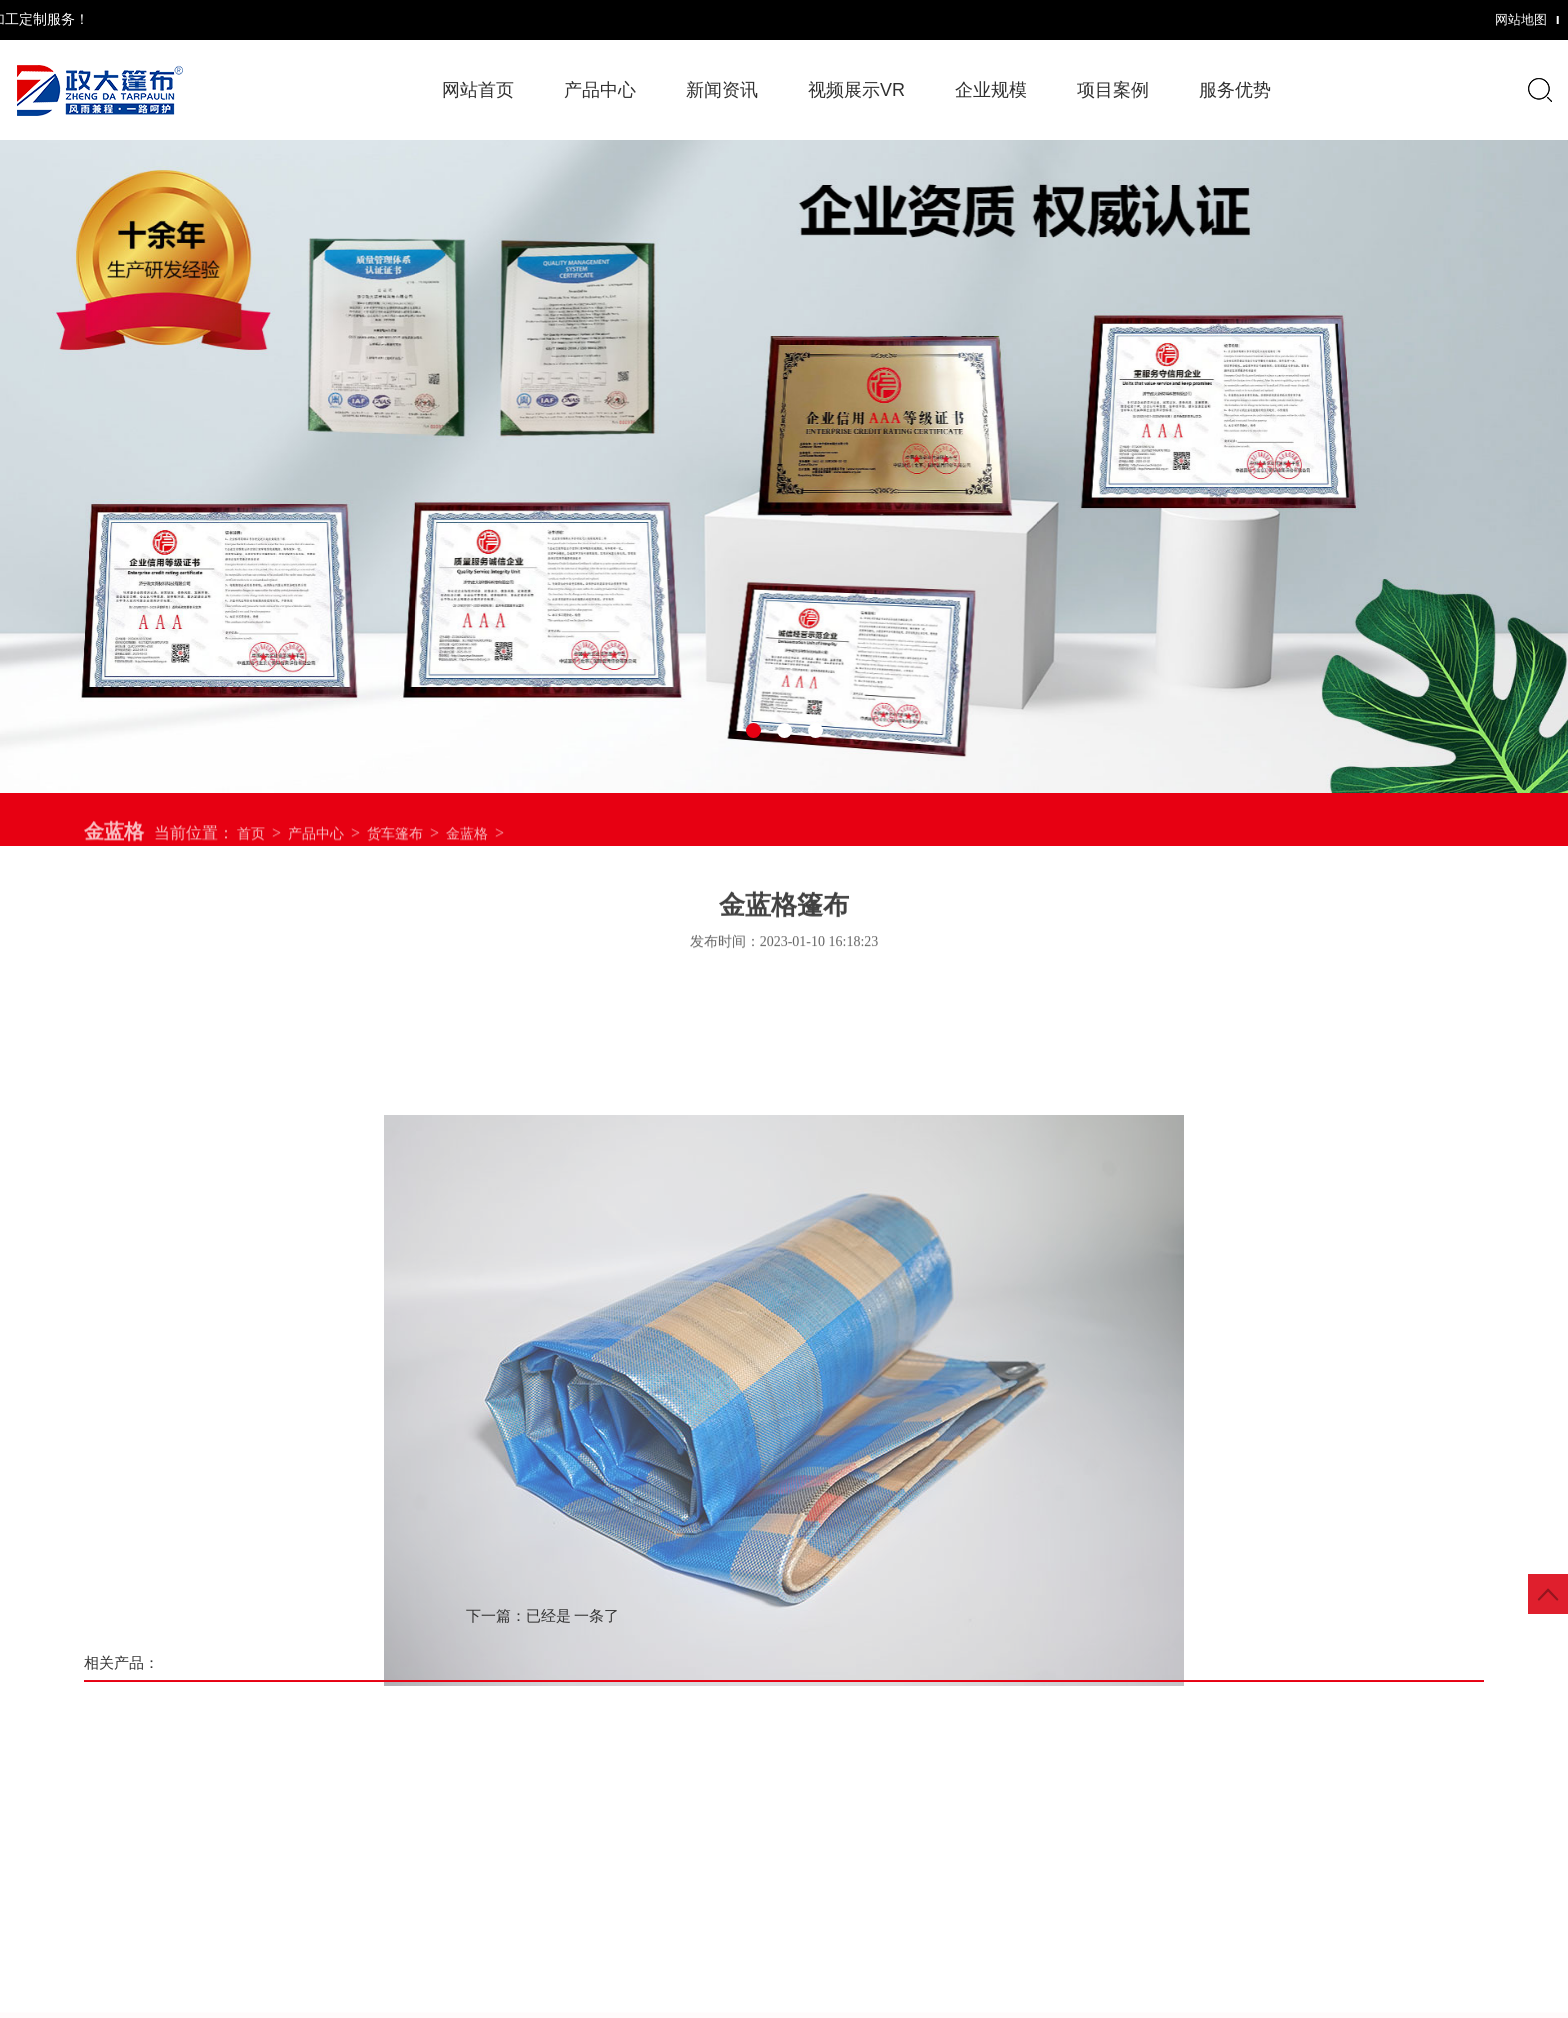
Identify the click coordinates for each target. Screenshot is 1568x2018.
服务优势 (1235, 90)
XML (1463, 19)
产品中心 (316, 846)
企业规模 (991, 90)
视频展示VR (856, 90)
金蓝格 (467, 846)
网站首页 (478, 90)
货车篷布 (395, 846)
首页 (251, 846)
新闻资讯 (722, 90)
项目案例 (1113, 90)
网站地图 (1400, 19)
